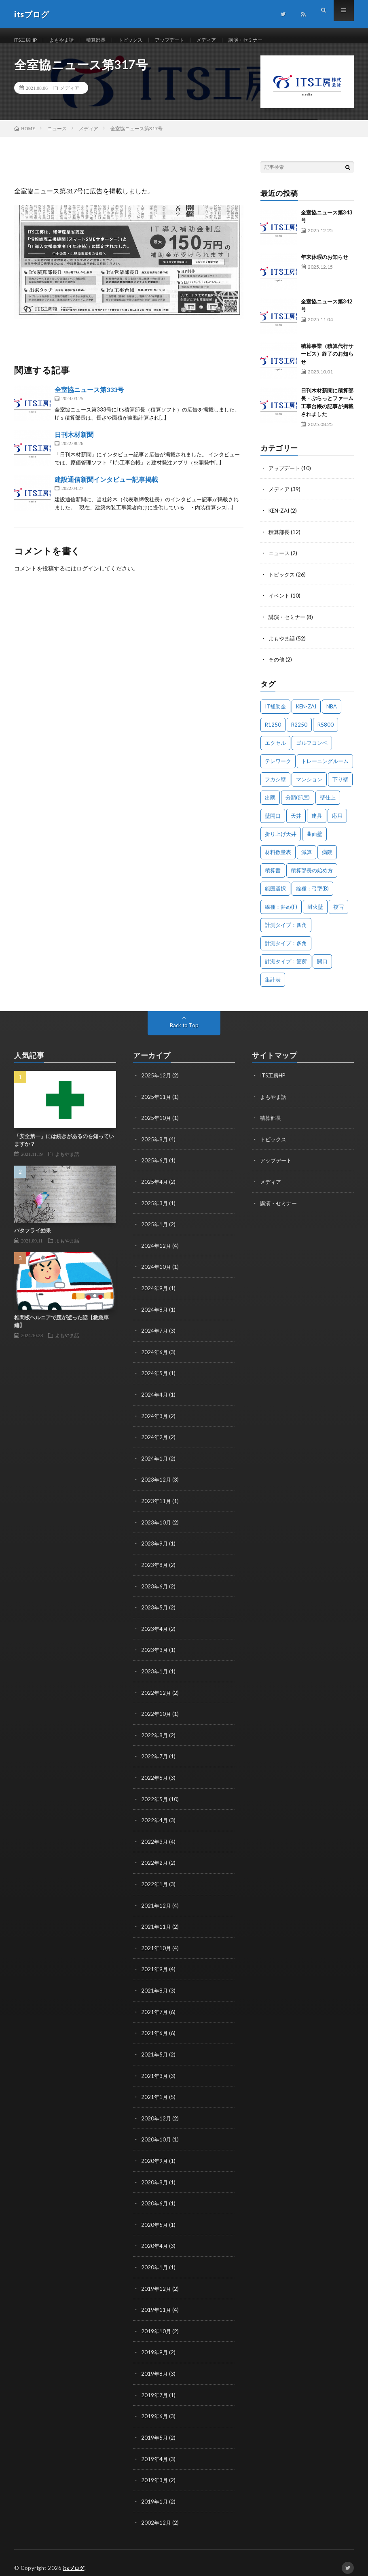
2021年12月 (156, 1902)
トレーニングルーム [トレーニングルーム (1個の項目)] (325, 768)
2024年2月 (155, 1439)
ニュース (280, 561)
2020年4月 (155, 2239)
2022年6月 (155, 1776)
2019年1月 (155, 2491)
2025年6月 (155, 1166)
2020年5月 (155, 2218)
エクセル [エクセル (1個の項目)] (275, 749)
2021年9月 (155, 1965)
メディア (229, 40)
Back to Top (184, 1031)
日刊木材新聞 (74, 443)
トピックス (145, 40)
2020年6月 (155, 2197)
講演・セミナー (273, 40)
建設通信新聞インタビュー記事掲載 (106, 488)
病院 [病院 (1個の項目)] (327, 859)
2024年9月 (155, 1292)
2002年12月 (156, 2512)
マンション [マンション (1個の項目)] (309, 786)
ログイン (87, 577)
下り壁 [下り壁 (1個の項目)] (340, 786)
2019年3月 (155, 2470)
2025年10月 (156, 1124)
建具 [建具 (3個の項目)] (316, 822)
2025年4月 (155, 1187)
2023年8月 (155, 1566)
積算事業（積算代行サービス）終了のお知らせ (327, 363)
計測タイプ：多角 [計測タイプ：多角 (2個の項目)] (286, 950)
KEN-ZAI (280, 519)
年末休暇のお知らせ (324, 266)
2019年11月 (156, 2302)
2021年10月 (156, 1944)
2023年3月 (155, 1650)
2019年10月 (156, 2323)
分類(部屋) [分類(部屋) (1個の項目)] (298, 804)
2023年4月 (155, 1629)
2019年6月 (155, 2407)
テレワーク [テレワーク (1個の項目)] (278, 768)
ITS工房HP (28, 40)
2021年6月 (155, 2028)
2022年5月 (155, 1797)
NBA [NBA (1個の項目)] (331, 713)
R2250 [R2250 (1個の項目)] (299, 731)
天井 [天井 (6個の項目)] (296, 822)
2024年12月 (156, 1250)
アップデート (189, 40)
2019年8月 (155, 2365)
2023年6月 (155, 1587)
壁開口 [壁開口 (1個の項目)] (273, 822)
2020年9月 (155, 2155)
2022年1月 (155, 1881)
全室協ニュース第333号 (89, 399)
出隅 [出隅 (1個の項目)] (270, 804)
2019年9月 (155, 2344)
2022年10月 (156, 1713)
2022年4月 (155, 1818)
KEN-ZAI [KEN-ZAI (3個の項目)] (306, 713)
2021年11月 (156, 1923)
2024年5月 (155, 1376)
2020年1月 (155, 2260)
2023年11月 (156, 1502)
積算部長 (107, 40)
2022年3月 (155, 1839)
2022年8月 (155, 1734)
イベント (280, 603)
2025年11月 (156, 1103)
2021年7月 (155, 2007)
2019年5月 (155, 2428)
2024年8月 (155, 1313)
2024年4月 (155, 1397)
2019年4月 (155, 2449)
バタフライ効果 (32, 1237)
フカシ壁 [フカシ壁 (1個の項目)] (275, 786)
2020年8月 (155, 2176)
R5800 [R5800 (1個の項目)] (325, 731)
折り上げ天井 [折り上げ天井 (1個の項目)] (280, 840)
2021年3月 (155, 2070)
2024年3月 (155, 1418)
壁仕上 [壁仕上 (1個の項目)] (328, 804)
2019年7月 (155, 2386)
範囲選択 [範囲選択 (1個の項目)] (275, 895)
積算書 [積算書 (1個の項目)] (273, 877)
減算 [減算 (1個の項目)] (306, 859)
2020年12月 (156, 2113)
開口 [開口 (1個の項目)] (322, 968)
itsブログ (75, 2558)
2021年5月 (155, 2049)
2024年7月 (155, 1334)
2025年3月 (155, 1208)
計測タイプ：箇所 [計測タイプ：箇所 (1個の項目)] (286, 968)
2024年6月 (155, 1355)
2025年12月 (156, 1082)
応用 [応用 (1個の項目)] (337, 822)
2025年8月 (155, 1145)
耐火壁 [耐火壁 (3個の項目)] (315, 913)
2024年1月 (155, 1460)
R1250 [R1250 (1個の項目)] (273, 731)
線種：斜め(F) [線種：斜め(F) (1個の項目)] (281, 913)
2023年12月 (156, 1481)
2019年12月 (156, 2281)
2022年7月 (155, 1755)
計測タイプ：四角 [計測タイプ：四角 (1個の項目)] (286, 932)
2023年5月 (155, 1608)
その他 (277, 666)
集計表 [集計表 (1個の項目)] (273, 986)
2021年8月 (155, 1986)
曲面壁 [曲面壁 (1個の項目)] (314, 840)
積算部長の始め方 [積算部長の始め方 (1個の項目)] (312, 877)
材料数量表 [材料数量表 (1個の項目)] (278, 859)
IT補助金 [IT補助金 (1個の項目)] (275, 713)
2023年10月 (156, 1523)
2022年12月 (156, 1692)
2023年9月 (155, 1544)
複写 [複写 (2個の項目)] (338, 913)
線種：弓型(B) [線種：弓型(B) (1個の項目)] (312, 895)
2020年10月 (156, 2134)
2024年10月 (156, 1271)
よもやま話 (69, 40)
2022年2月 (155, 1860)
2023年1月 (155, 1671)
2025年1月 (155, 1229)
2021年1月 (155, 2091)
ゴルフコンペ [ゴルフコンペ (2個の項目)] (312, 749)
